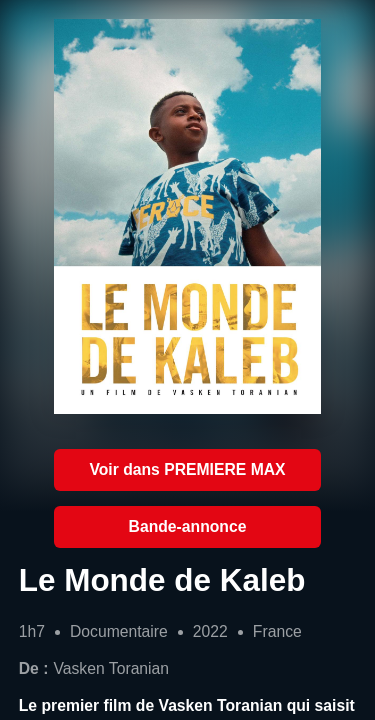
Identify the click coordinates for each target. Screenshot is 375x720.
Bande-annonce (188, 526)
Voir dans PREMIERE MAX (187, 469)
